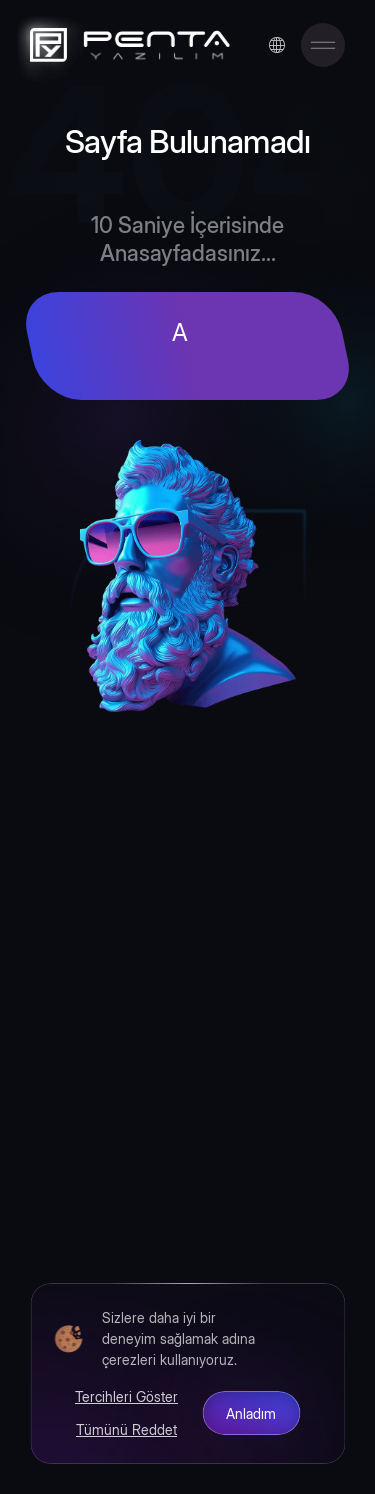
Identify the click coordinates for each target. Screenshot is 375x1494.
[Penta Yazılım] (125, 45)
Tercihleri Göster (126, 1396)
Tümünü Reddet (126, 1429)
